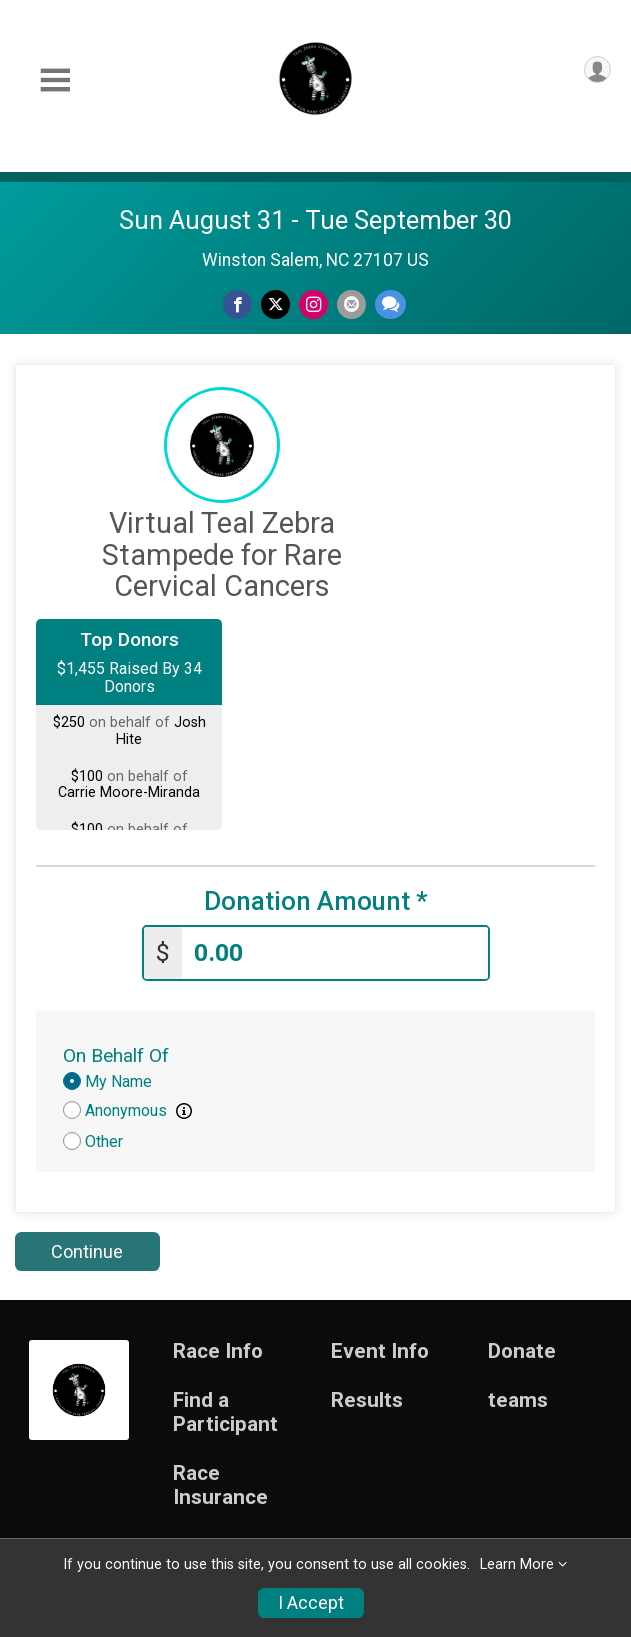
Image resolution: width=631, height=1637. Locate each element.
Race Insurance (220, 1485)
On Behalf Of (116, 1055)
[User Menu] (597, 69)
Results (367, 1400)
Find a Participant (225, 1412)
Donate (522, 1351)
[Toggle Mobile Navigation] (55, 80)
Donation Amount (316, 901)
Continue (87, 1251)
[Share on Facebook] (237, 304)
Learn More (517, 1564)
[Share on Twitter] (275, 304)
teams (518, 1400)
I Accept (311, 1603)
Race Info (218, 1351)
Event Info (380, 1351)
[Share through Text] (390, 304)
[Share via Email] (351, 304)
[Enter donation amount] (335, 953)
